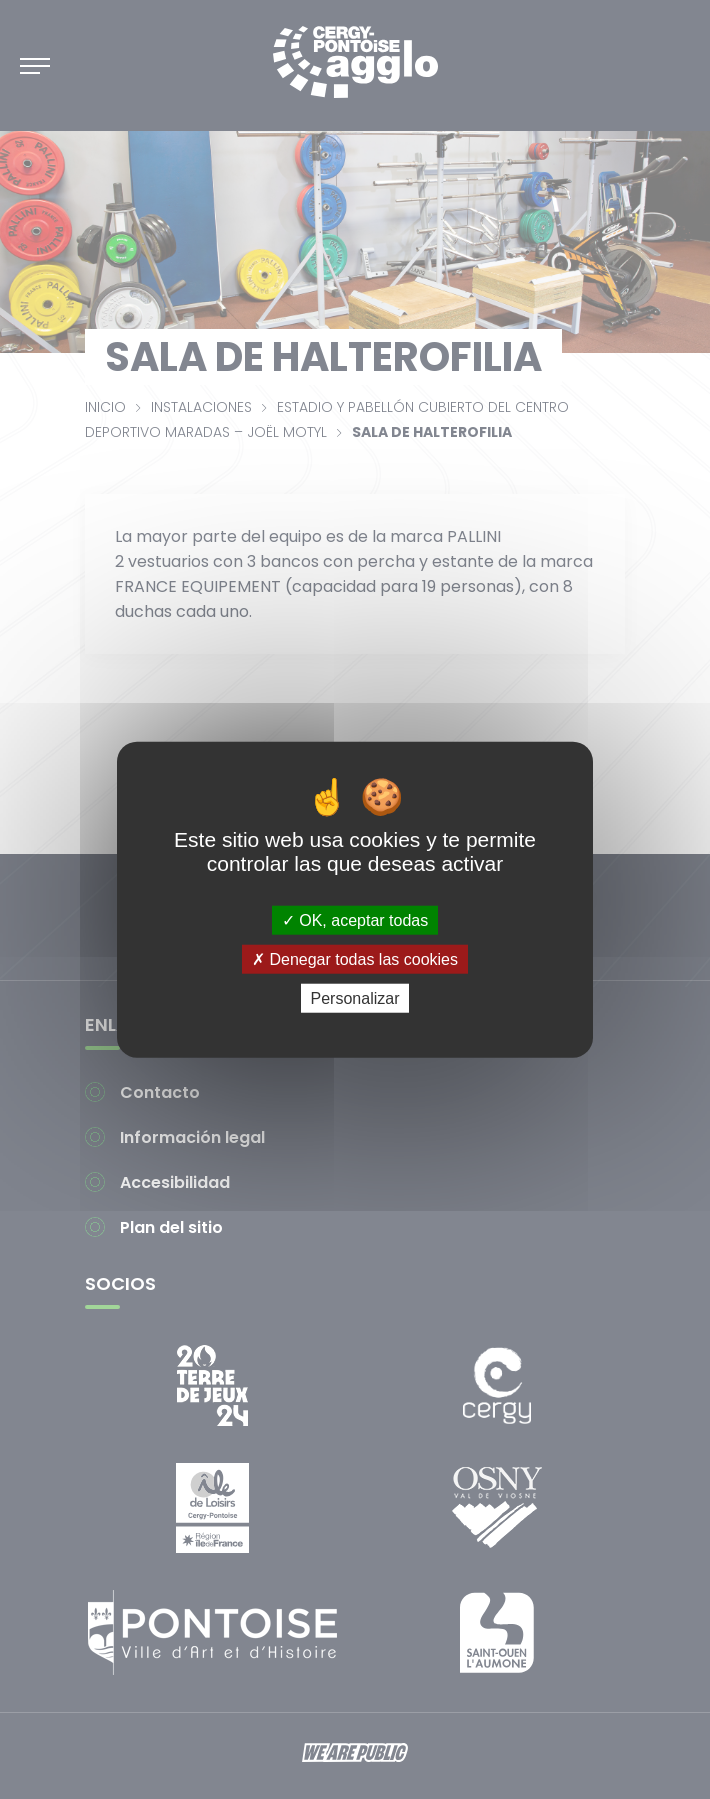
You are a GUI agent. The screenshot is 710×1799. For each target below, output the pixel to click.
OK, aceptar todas (355, 919)
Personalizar (355, 998)
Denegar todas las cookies (355, 958)
